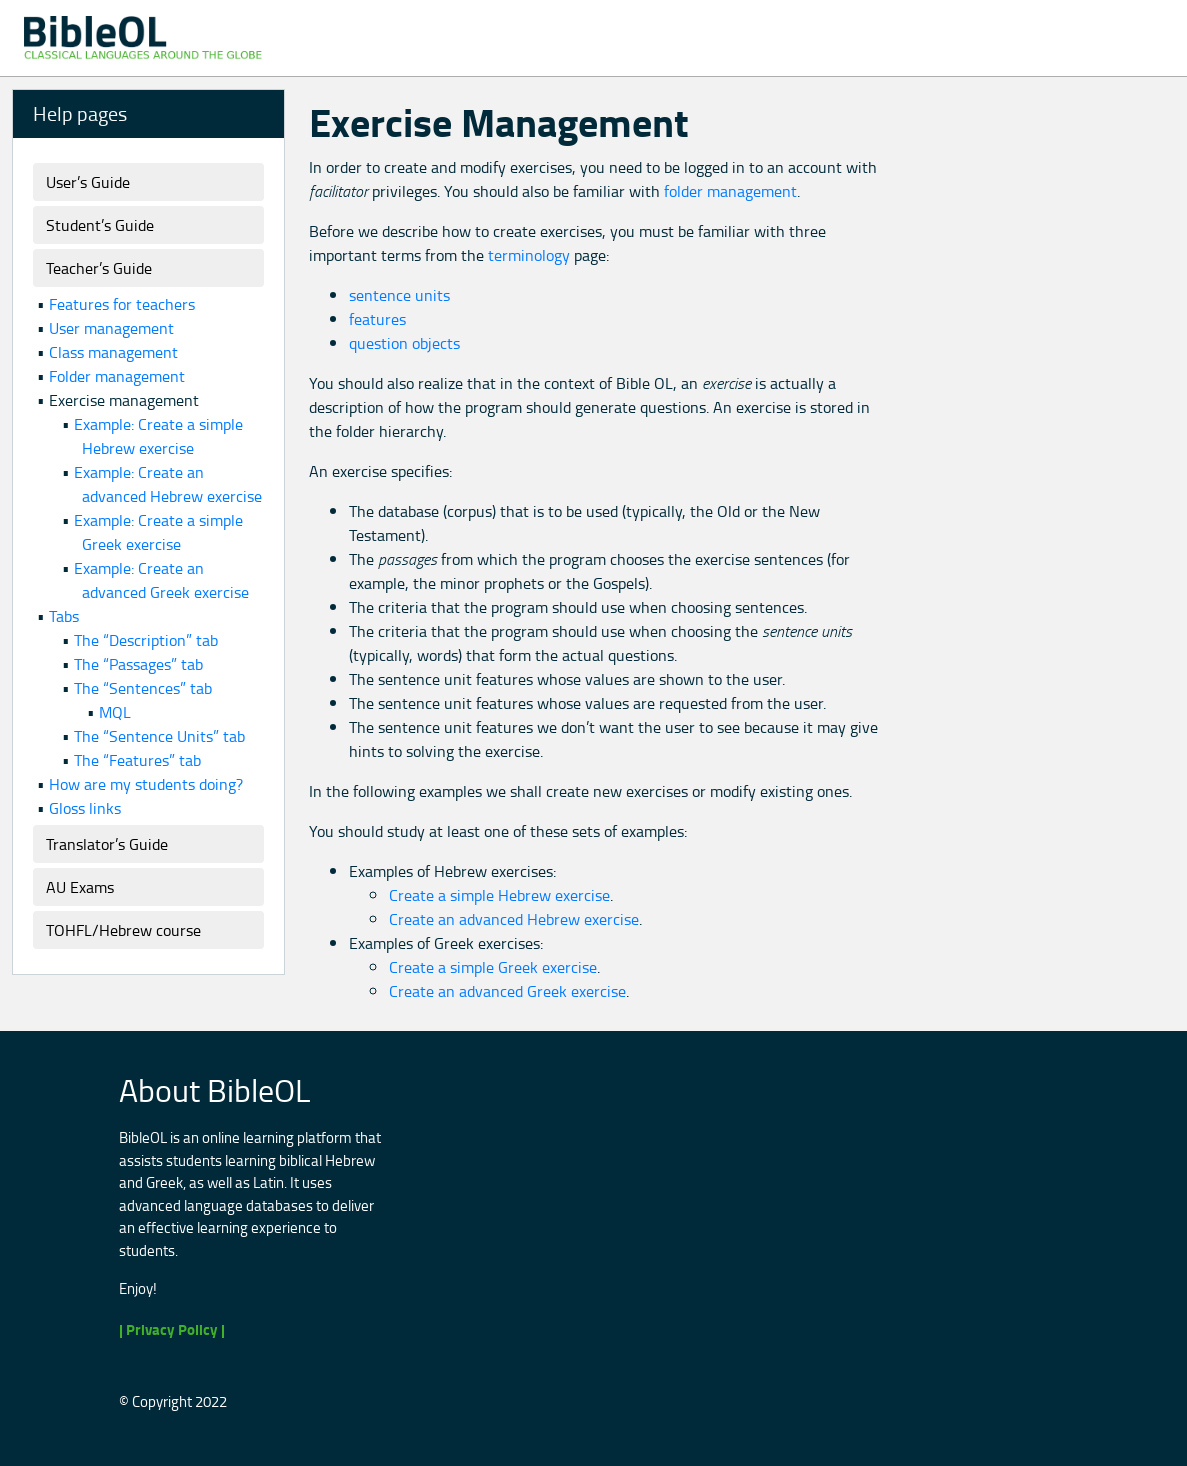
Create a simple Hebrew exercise (499, 895)
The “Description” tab (146, 640)
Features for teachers (122, 304)
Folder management (117, 376)
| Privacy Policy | (172, 1329)
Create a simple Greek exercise (493, 967)
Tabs (64, 616)
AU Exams (80, 887)
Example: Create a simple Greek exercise (158, 532)
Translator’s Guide (107, 844)
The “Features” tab (137, 760)
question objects (404, 343)
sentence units (399, 295)
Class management (113, 352)
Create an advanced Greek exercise (507, 991)
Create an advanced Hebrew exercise (514, 919)
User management (111, 328)
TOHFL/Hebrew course (123, 930)
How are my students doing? (146, 784)
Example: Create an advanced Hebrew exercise (168, 484)
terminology (529, 255)
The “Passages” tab (138, 664)
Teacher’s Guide (99, 268)
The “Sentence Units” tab (159, 736)
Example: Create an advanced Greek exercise (161, 580)
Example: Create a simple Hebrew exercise (158, 436)
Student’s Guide (100, 225)
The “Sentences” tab (143, 688)
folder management (730, 191)
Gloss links (85, 808)
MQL (115, 712)
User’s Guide (88, 182)
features (377, 319)
